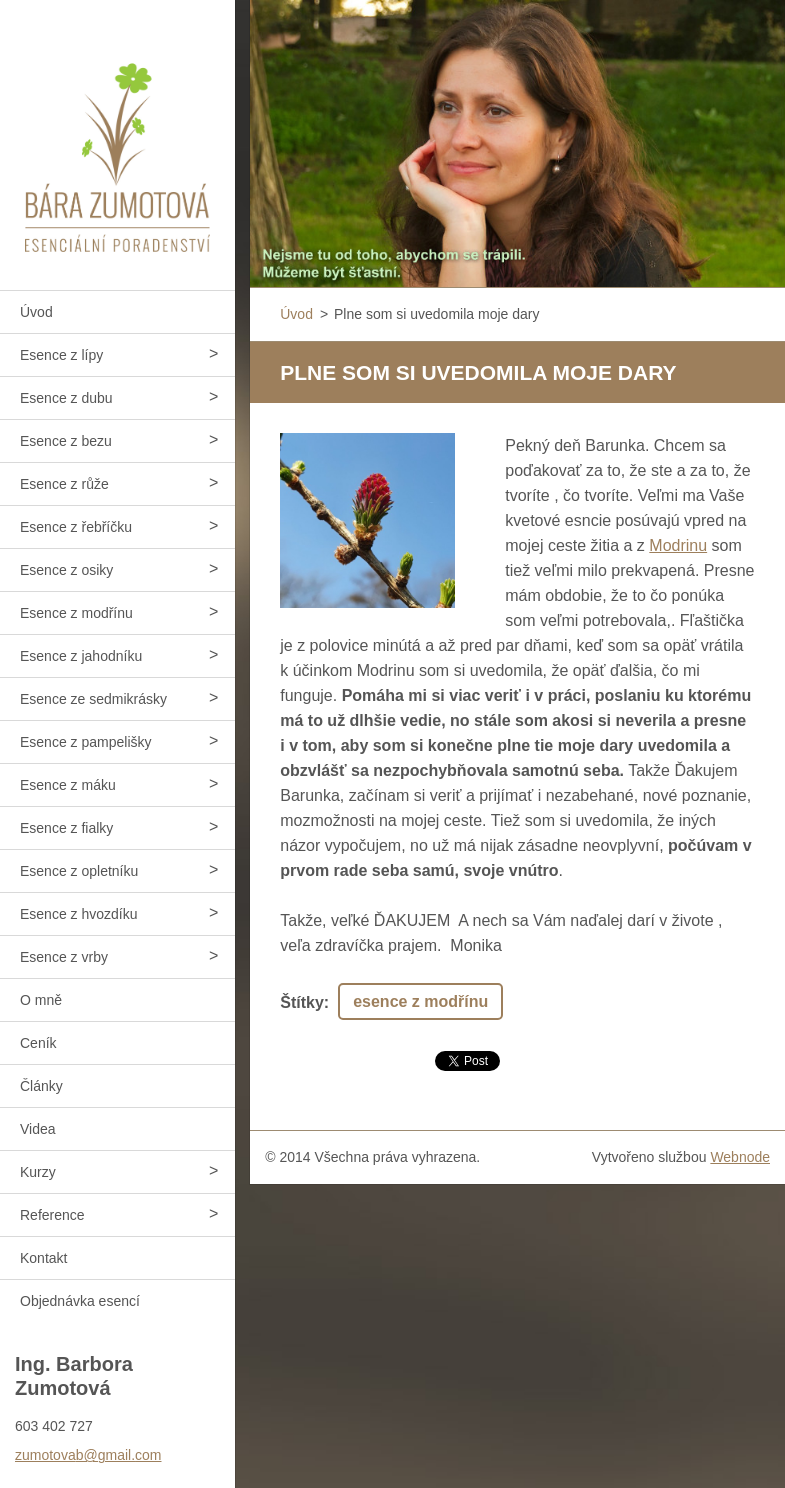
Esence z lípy (61, 355)
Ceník (38, 1043)
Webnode (740, 1157)
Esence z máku (68, 785)
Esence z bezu (66, 441)
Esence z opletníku (79, 871)
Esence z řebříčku (76, 527)
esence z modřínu (420, 1001)
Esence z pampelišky (86, 742)
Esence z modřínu (76, 613)
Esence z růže (64, 484)
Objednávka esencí (80, 1301)
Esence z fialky (66, 828)
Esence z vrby (64, 957)
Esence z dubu (66, 398)
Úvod (36, 312)
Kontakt (43, 1258)
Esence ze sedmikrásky (93, 699)
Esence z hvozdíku (79, 914)
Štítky (302, 1002)
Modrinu (678, 545)
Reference (52, 1215)
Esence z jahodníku (81, 656)
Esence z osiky (66, 570)
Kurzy (38, 1172)
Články (41, 1086)
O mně (41, 1000)
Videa (38, 1129)
